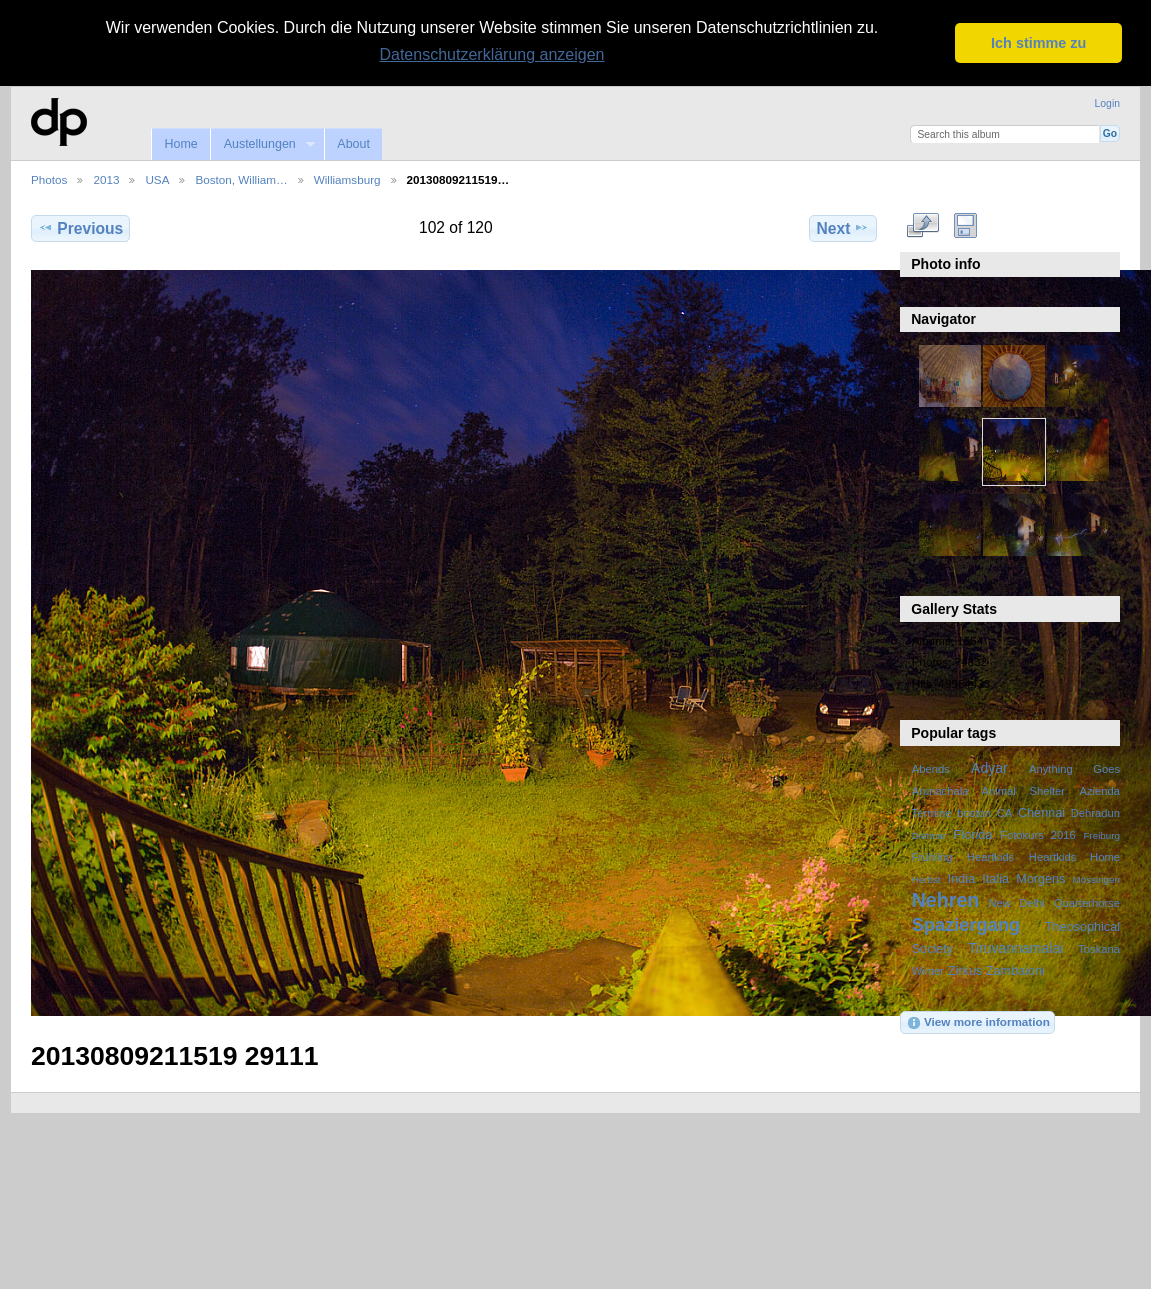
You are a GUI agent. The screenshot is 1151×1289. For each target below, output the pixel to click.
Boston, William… (241, 179)
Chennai (1041, 813)
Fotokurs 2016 (1038, 835)
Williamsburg (347, 179)
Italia (995, 879)
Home (180, 144)
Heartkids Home (1074, 857)
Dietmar (929, 835)
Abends (931, 769)
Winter (928, 971)
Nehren (946, 900)
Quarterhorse (1087, 903)
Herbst (926, 879)
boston (974, 813)
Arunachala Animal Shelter (988, 791)
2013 (106, 179)
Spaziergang (966, 924)
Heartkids (990, 857)
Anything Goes (1074, 769)
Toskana (1099, 949)
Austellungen (262, 144)
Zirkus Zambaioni (996, 971)
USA (157, 179)
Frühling (932, 857)
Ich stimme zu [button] (1038, 43)
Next (843, 228)
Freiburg (1101, 835)
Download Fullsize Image (965, 226)
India (961, 879)
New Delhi (1016, 903)
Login (1107, 103)
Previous (80, 228)
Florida (973, 835)
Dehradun (1095, 813)
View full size (922, 226)
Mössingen (1096, 879)
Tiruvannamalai (1015, 948)
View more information (978, 1023)
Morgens (1040, 879)
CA (1005, 813)
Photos (49, 179)
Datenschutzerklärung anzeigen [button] (491, 54)
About (353, 144)
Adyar (989, 768)
